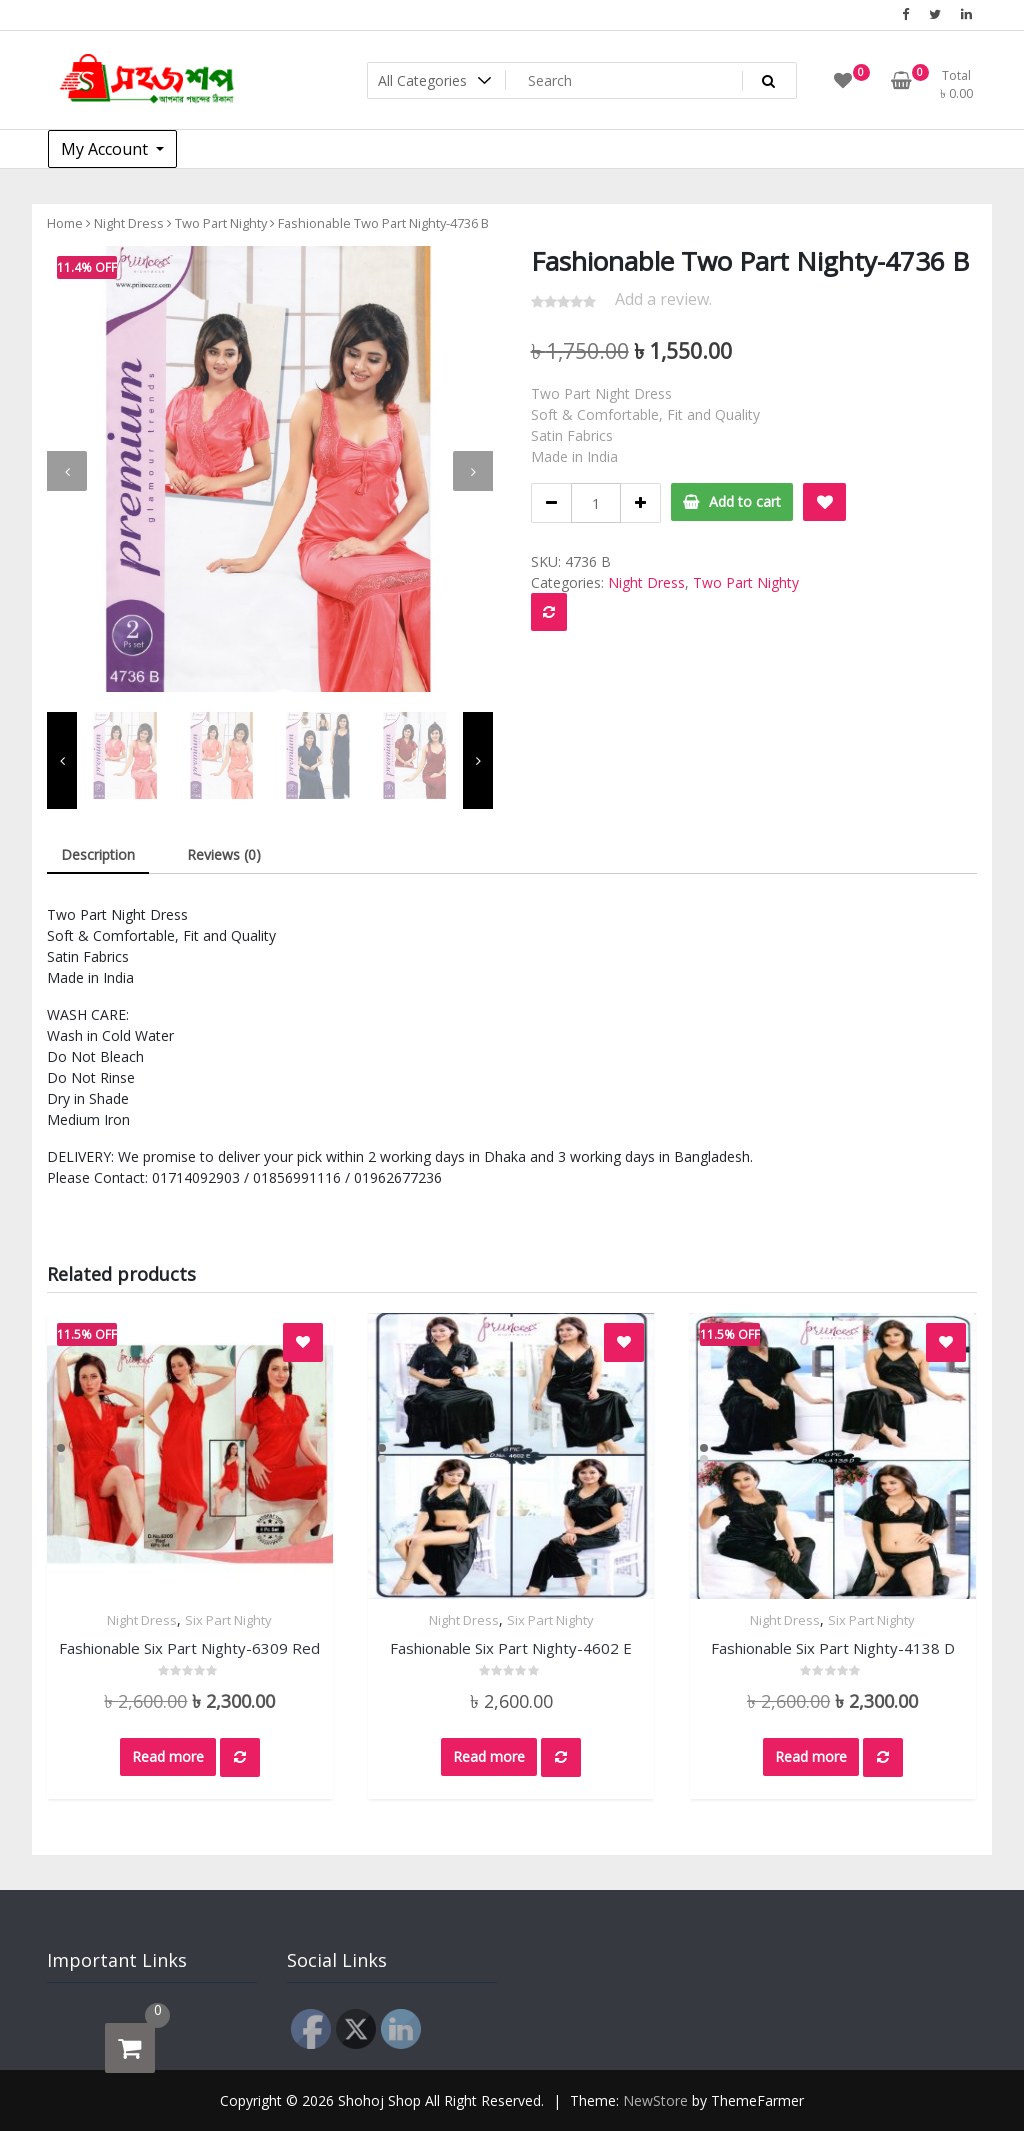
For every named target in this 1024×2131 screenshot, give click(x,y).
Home (65, 223)
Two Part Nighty (221, 223)
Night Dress (129, 223)
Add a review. (663, 299)
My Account (106, 149)
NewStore (655, 2100)
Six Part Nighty (228, 1620)
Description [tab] (98, 854)
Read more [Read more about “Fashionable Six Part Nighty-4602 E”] (489, 1756)
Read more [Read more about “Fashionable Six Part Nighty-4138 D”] (811, 1756)
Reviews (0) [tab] (224, 854)
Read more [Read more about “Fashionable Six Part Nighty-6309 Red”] (168, 1756)
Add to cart (745, 501)
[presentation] (67, 471)
